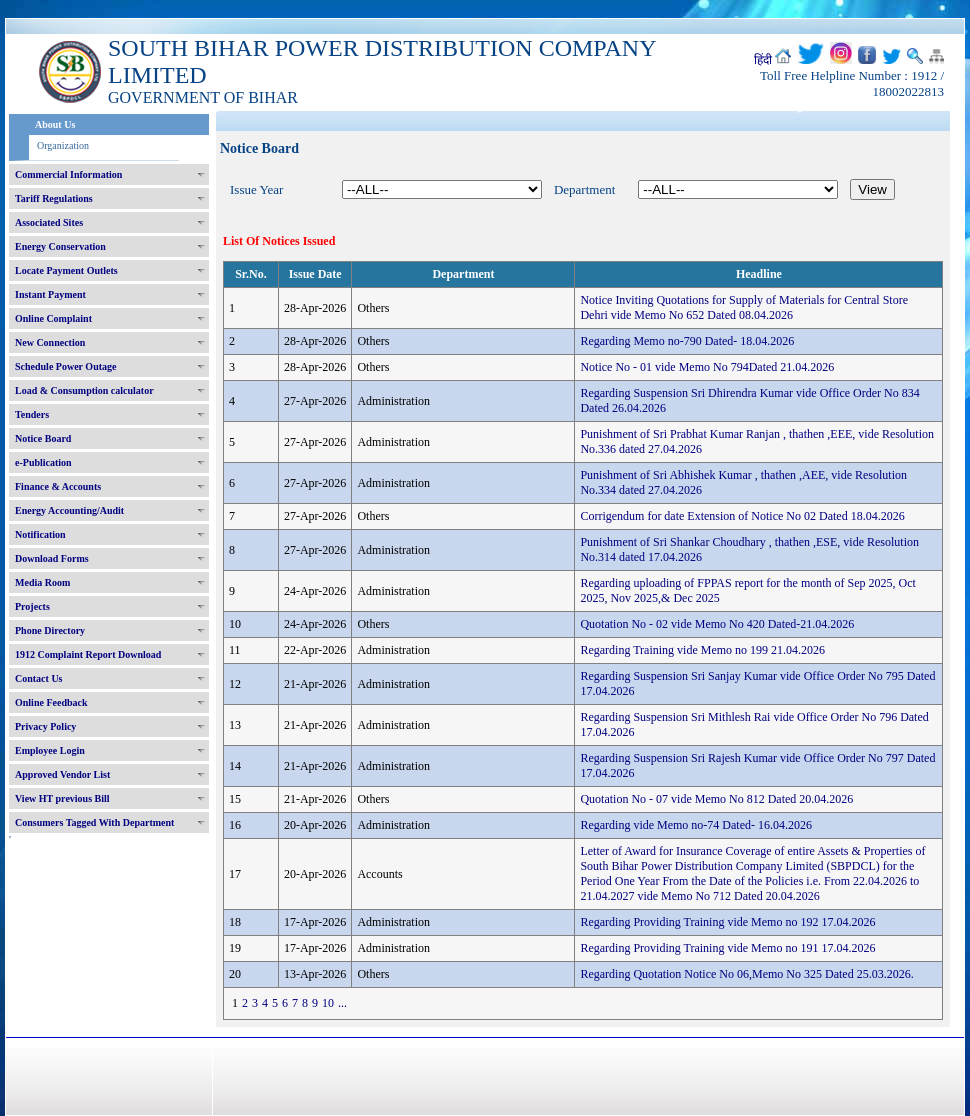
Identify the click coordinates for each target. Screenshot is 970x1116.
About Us (55, 124)
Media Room (42, 582)
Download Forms (52, 558)
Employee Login (50, 750)
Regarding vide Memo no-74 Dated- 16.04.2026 (696, 825)
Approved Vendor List (62, 774)
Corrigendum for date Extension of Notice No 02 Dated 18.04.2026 (742, 516)
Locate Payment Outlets (66, 270)
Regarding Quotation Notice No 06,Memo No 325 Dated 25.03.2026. (746, 974)
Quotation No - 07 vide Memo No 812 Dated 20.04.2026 (716, 799)
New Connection (50, 342)
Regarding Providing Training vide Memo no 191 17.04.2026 (727, 948)
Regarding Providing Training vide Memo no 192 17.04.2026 (727, 922)
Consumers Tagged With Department (94, 822)
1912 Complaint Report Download (88, 654)
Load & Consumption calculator (84, 390)
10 (328, 1003)
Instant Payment (50, 294)
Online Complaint (53, 318)
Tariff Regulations (54, 198)
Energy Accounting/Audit (69, 510)
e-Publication (43, 462)
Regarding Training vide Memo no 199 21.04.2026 (702, 650)
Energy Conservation (60, 246)
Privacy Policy (45, 726)
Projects (32, 606)
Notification (40, 534)
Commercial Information (68, 174)
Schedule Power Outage (65, 366)
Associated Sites (49, 222)
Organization (63, 145)
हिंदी (763, 60)
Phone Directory (50, 630)
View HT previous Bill (62, 798)
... (342, 1003)
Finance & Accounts (58, 486)
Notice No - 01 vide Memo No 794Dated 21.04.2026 (707, 367)
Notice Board (43, 438)
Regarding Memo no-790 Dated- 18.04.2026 (687, 341)
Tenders (32, 414)
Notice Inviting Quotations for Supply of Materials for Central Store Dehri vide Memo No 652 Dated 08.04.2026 (744, 307)
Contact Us (39, 678)
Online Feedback (51, 702)
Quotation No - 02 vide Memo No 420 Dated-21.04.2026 (717, 624)
